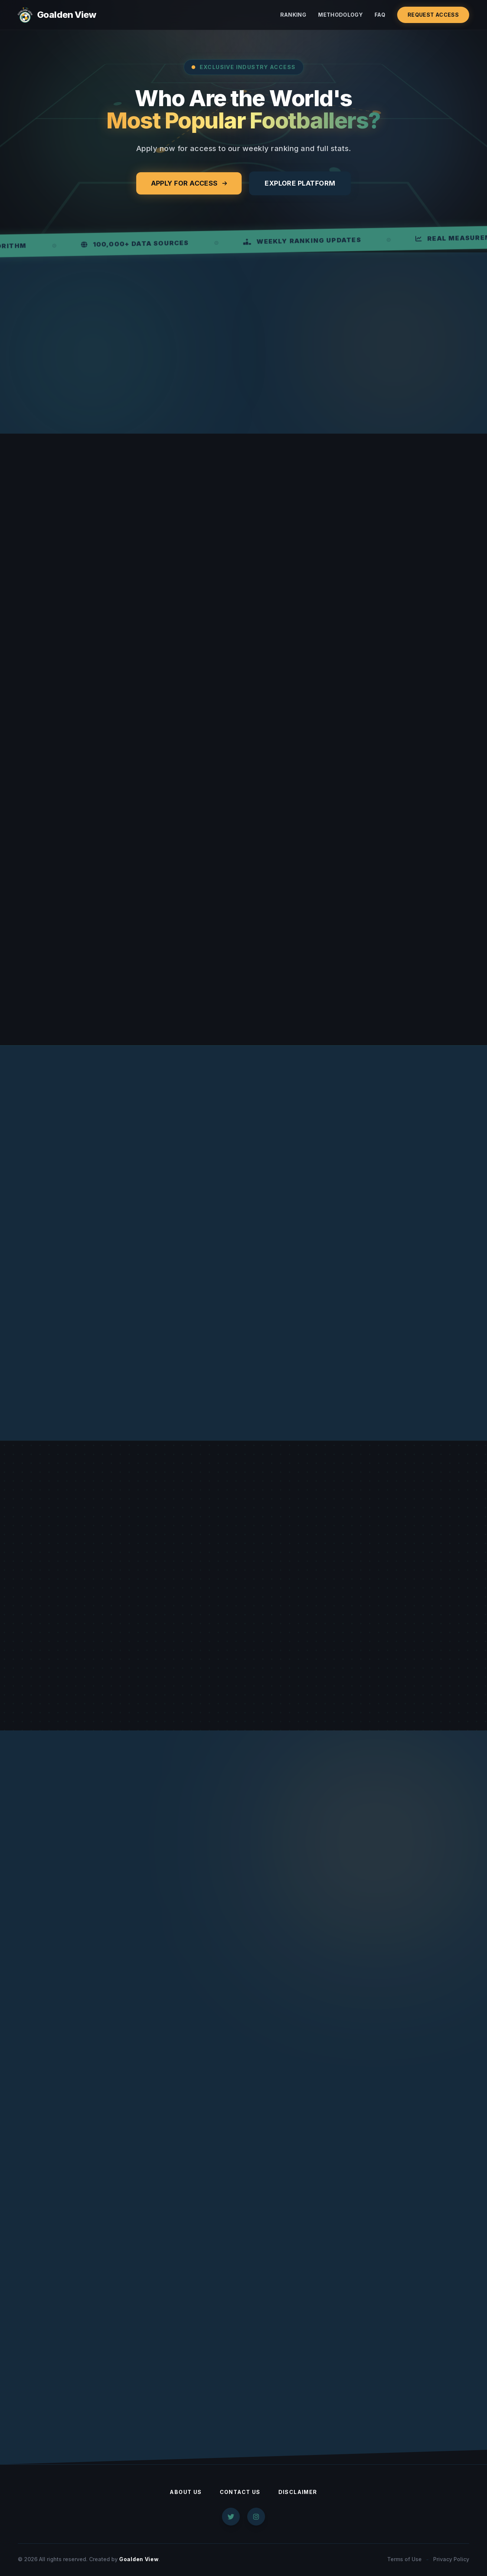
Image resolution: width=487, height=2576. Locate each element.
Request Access (433, 15)
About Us (186, 2493)
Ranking (293, 15)
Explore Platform (300, 183)
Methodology (340, 15)
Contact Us (240, 2493)
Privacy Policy (451, 2560)
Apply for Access (189, 183)
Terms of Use (404, 2560)
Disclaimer (297, 2493)
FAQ (380, 15)
